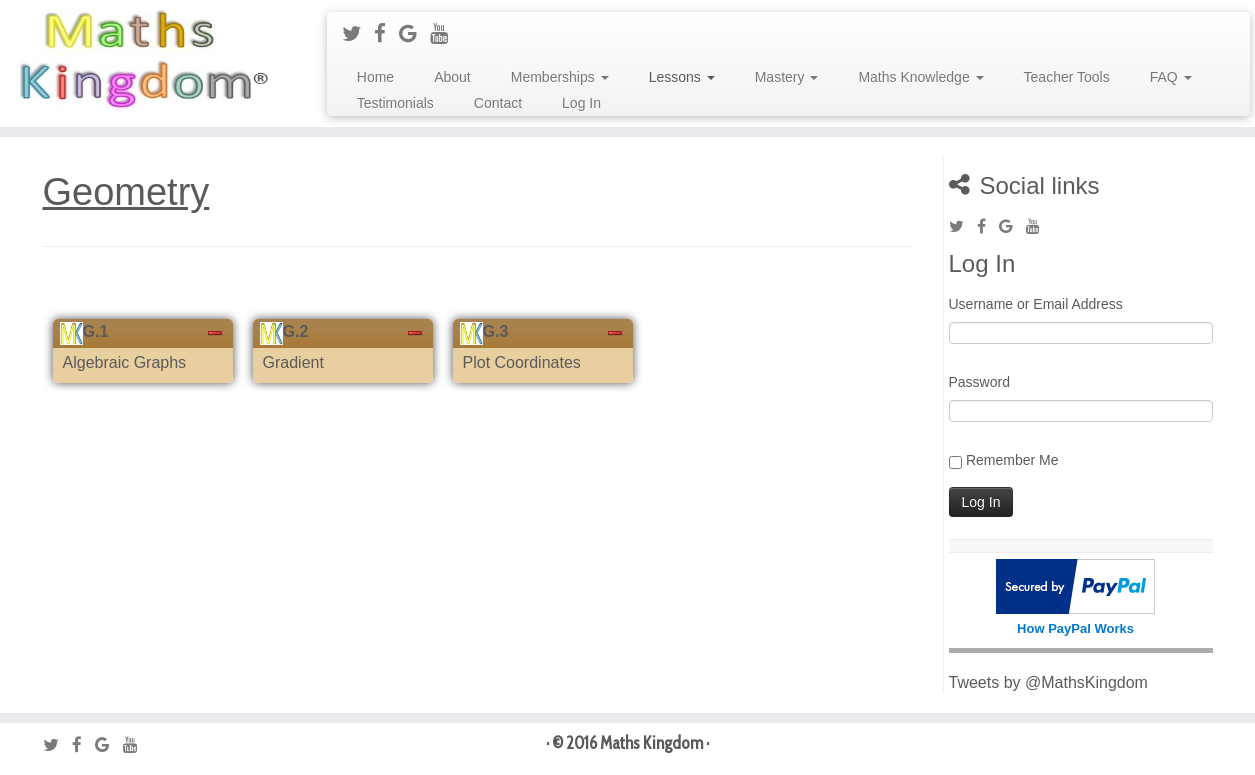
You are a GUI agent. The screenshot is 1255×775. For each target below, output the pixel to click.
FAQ (1171, 77)
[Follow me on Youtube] (445, 33)
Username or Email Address (1036, 304)
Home (375, 77)
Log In (581, 103)
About (452, 77)
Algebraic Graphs (125, 362)
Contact (498, 103)
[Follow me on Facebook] (386, 33)
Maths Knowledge (920, 77)
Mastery (787, 77)
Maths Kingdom (651, 743)
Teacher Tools (1067, 77)
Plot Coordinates (522, 362)
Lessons (682, 77)
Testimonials (395, 103)
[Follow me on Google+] (414, 33)
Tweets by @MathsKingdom (1048, 682)
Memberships (560, 77)
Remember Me (1012, 460)
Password (979, 382)
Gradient (293, 362)
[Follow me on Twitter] (358, 33)
